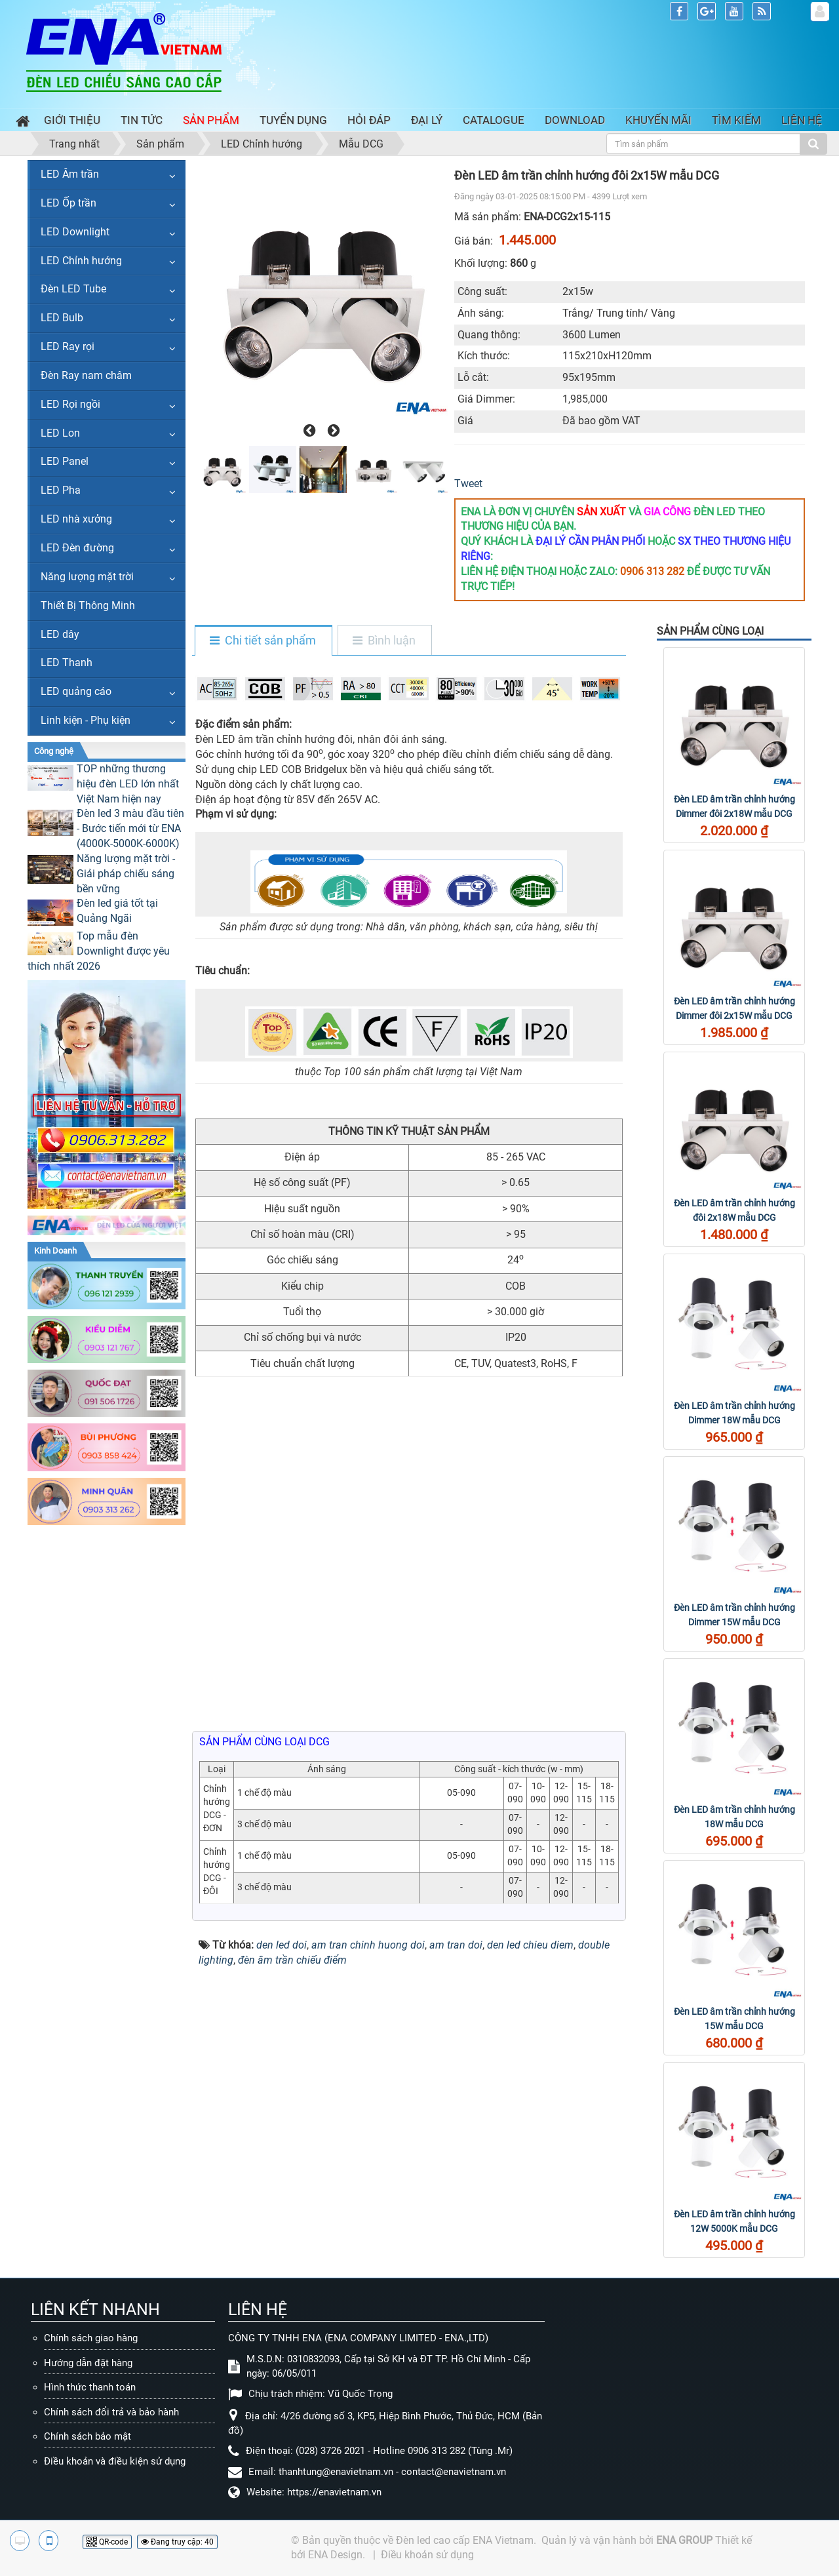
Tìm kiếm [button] (736, 120)
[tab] (262, 641)
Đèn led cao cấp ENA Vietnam (465, 2540)
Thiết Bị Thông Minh (88, 605)
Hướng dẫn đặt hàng (88, 2363)
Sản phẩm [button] (211, 120)
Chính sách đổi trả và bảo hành (111, 2412)
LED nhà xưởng (76, 519)
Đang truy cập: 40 (177, 2541)
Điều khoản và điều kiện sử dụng (114, 2461)
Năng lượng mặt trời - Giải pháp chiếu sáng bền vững (126, 873)
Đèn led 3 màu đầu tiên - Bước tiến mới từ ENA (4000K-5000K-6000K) (130, 828)
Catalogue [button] (493, 120)
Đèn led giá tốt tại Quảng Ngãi (117, 910)
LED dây (60, 634)
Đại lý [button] (426, 120)
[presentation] (307, 431)
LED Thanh (66, 662)
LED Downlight (75, 232)
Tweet (468, 483)
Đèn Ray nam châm (86, 375)
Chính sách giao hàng (91, 2338)
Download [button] (575, 120)
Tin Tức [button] (142, 120)
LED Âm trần (70, 174)
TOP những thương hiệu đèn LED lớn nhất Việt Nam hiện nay (128, 784)
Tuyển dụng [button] (293, 120)
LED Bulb (62, 317)
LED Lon (60, 433)
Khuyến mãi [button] (658, 120)
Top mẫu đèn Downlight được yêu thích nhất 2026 (99, 951)
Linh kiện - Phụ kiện (85, 720)
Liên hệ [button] (801, 120)
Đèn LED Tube (73, 289)
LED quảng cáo (76, 691)
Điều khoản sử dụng (427, 2554)
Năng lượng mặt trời (87, 576)
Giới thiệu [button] (72, 120)
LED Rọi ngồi (70, 404)
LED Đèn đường (77, 548)
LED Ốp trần (68, 203)
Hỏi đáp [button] (369, 120)
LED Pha (61, 490)
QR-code (107, 2541)
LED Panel (64, 461)
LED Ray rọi (67, 346)
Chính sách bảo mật (87, 2436)
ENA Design (335, 2554)
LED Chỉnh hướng (81, 260)
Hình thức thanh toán (90, 2387)
